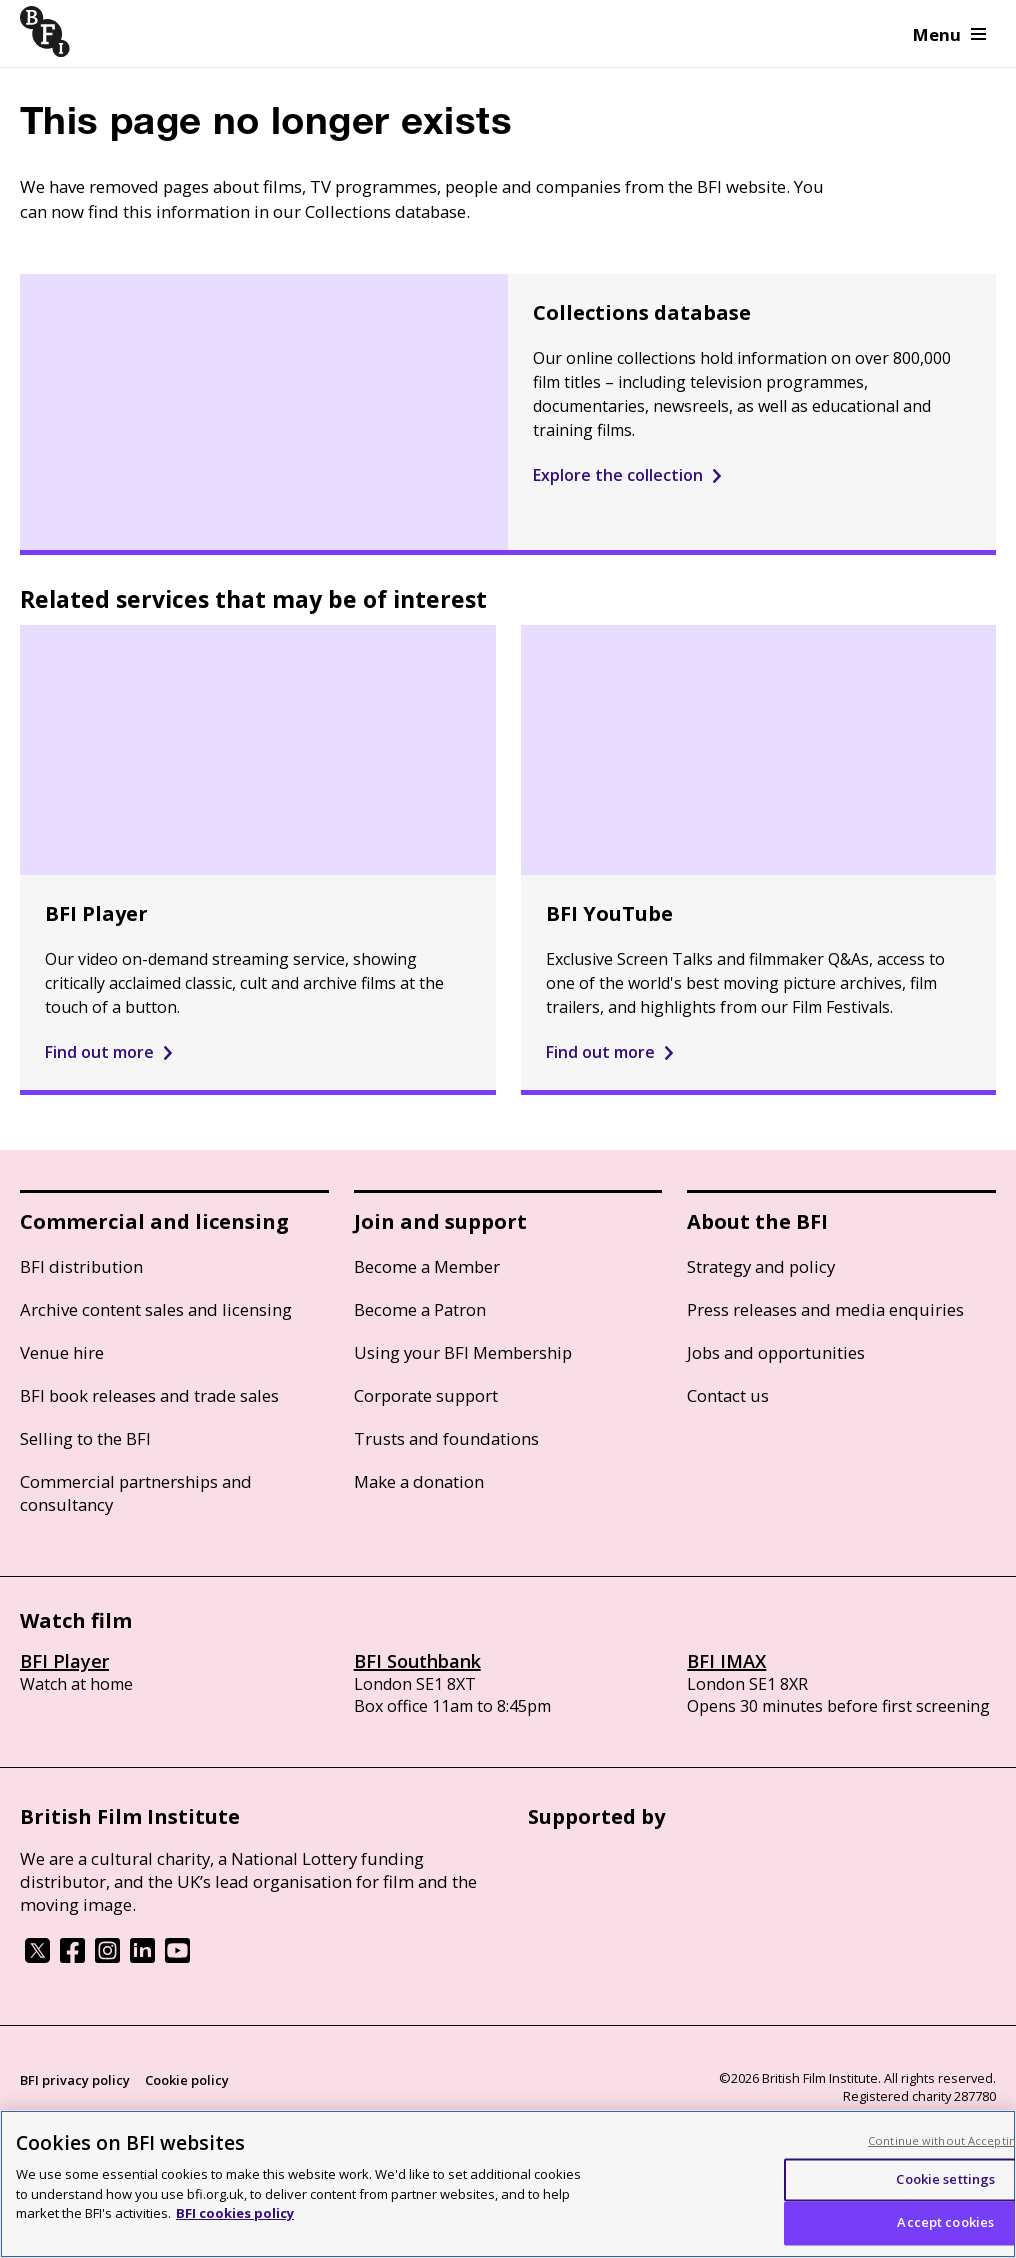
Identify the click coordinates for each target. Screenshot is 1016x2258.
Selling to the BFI (85, 1438)
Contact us (728, 1395)
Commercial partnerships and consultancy (136, 1493)
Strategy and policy (761, 1266)
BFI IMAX (726, 1661)
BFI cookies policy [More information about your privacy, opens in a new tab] (235, 2213)
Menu (949, 34)
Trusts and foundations (446, 1438)
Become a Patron (420, 1309)
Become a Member (427, 1266)
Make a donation (419, 1481)
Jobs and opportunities (776, 1352)
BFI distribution (81, 1266)
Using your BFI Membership (463, 1352)
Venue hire (62, 1352)
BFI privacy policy (75, 2080)
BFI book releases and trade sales (149, 1395)
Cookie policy (187, 2080)
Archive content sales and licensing (156, 1309)
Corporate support (426, 1395)
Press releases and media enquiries (825, 1309)
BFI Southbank (417, 1661)
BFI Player (64, 1661)
